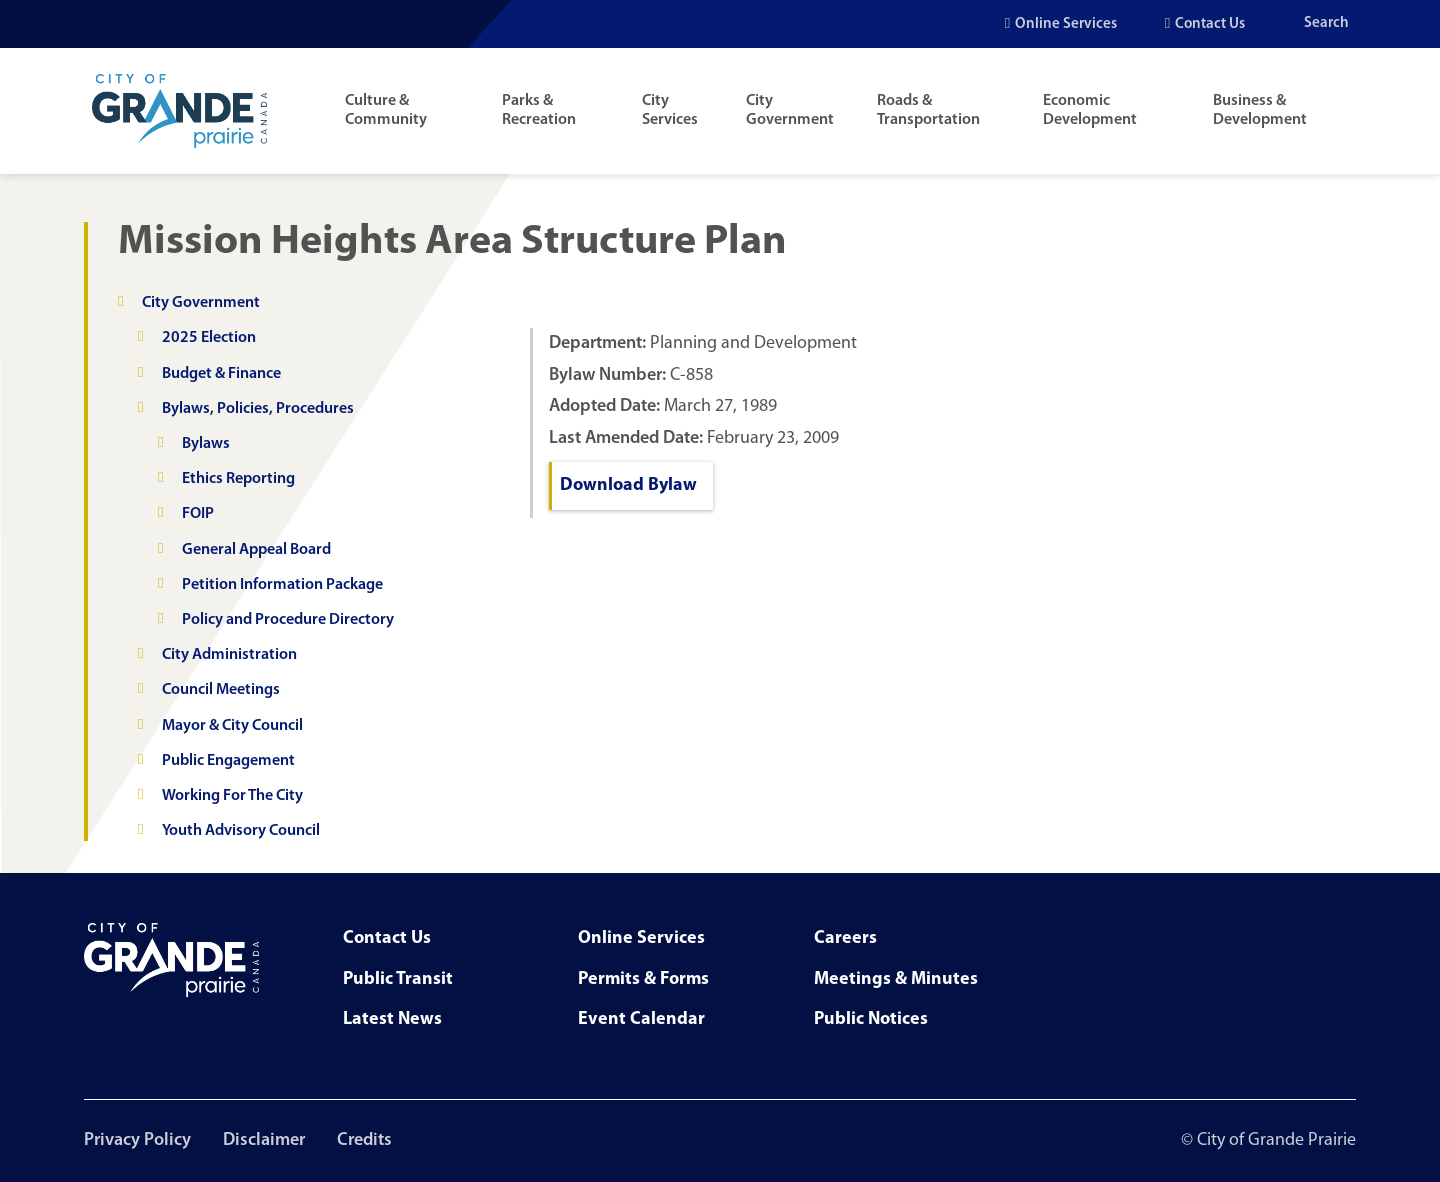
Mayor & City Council (232, 726)
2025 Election (209, 338)
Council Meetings (221, 690)
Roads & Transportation (928, 110)
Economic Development (1090, 110)
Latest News (392, 1019)
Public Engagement (228, 761)
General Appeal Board (256, 550)
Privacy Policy (137, 1140)
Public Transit (398, 979)
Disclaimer (264, 1140)
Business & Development (1260, 110)
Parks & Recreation (539, 110)
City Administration (229, 655)
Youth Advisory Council (241, 831)
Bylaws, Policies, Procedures (258, 409)
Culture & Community (386, 110)
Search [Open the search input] (1326, 23)
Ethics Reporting (238, 479)
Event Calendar (641, 1019)
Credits (364, 1140)
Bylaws (206, 444)
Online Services (1066, 24)
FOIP (198, 514)
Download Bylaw (628, 485)
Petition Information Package (282, 585)
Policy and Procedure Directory (288, 620)
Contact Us (1210, 24)
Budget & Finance (221, 374)
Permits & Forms (643, 979)
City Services (670, 110)
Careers (845, 938)
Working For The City (232, 796)
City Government (790, 110)
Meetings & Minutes (896, 979)
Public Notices (871, 1019)
